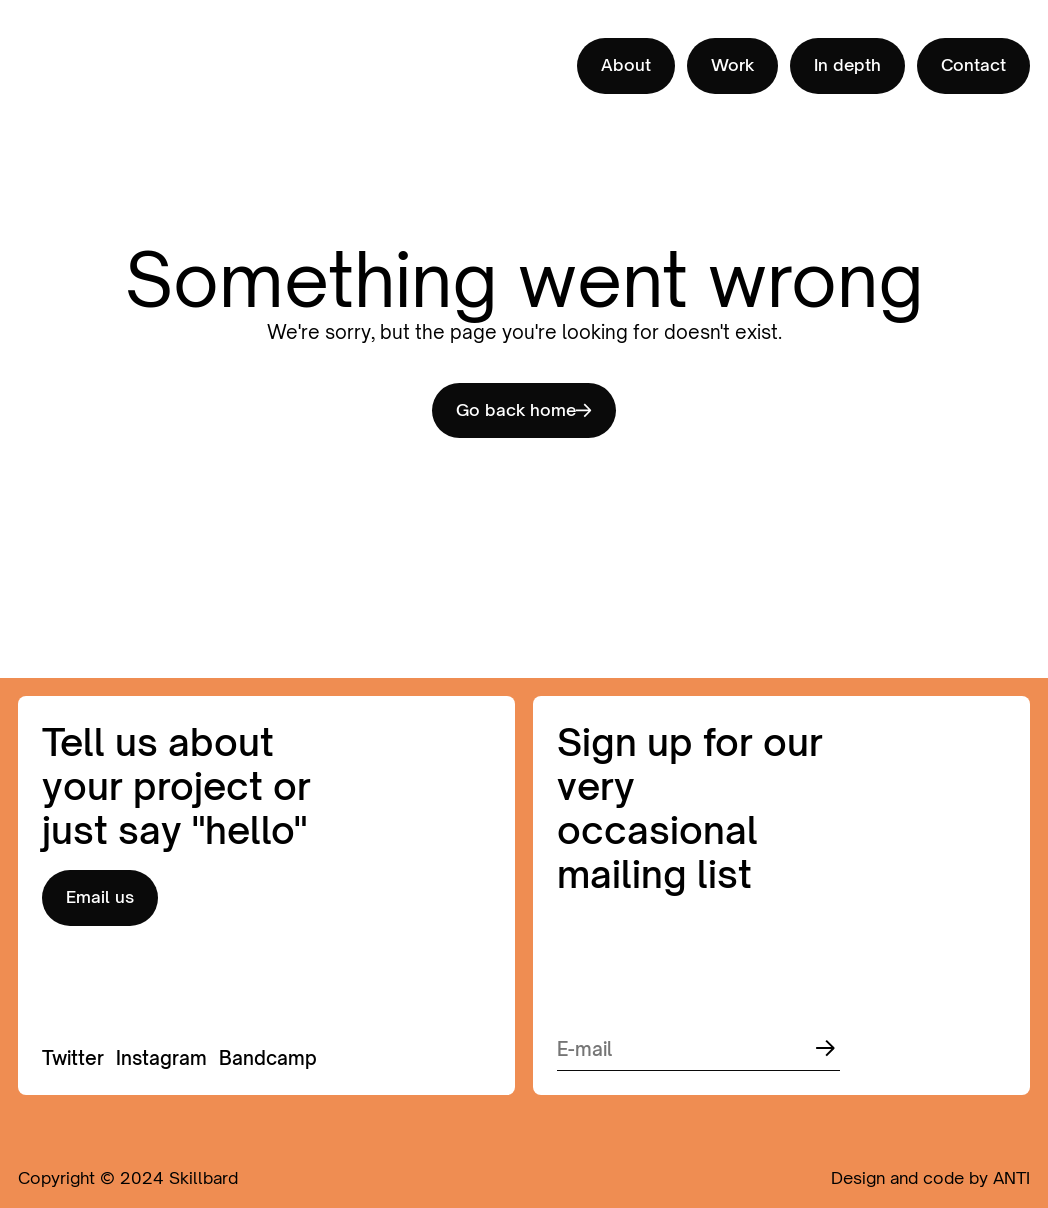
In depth (847, 65)
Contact (973, 65)
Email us (100, 897)
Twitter (73, 1058)
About (626, 65)
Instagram (161, 1058)
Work (732, 65)
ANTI (1011, 1178)
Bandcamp (268, 1058)
